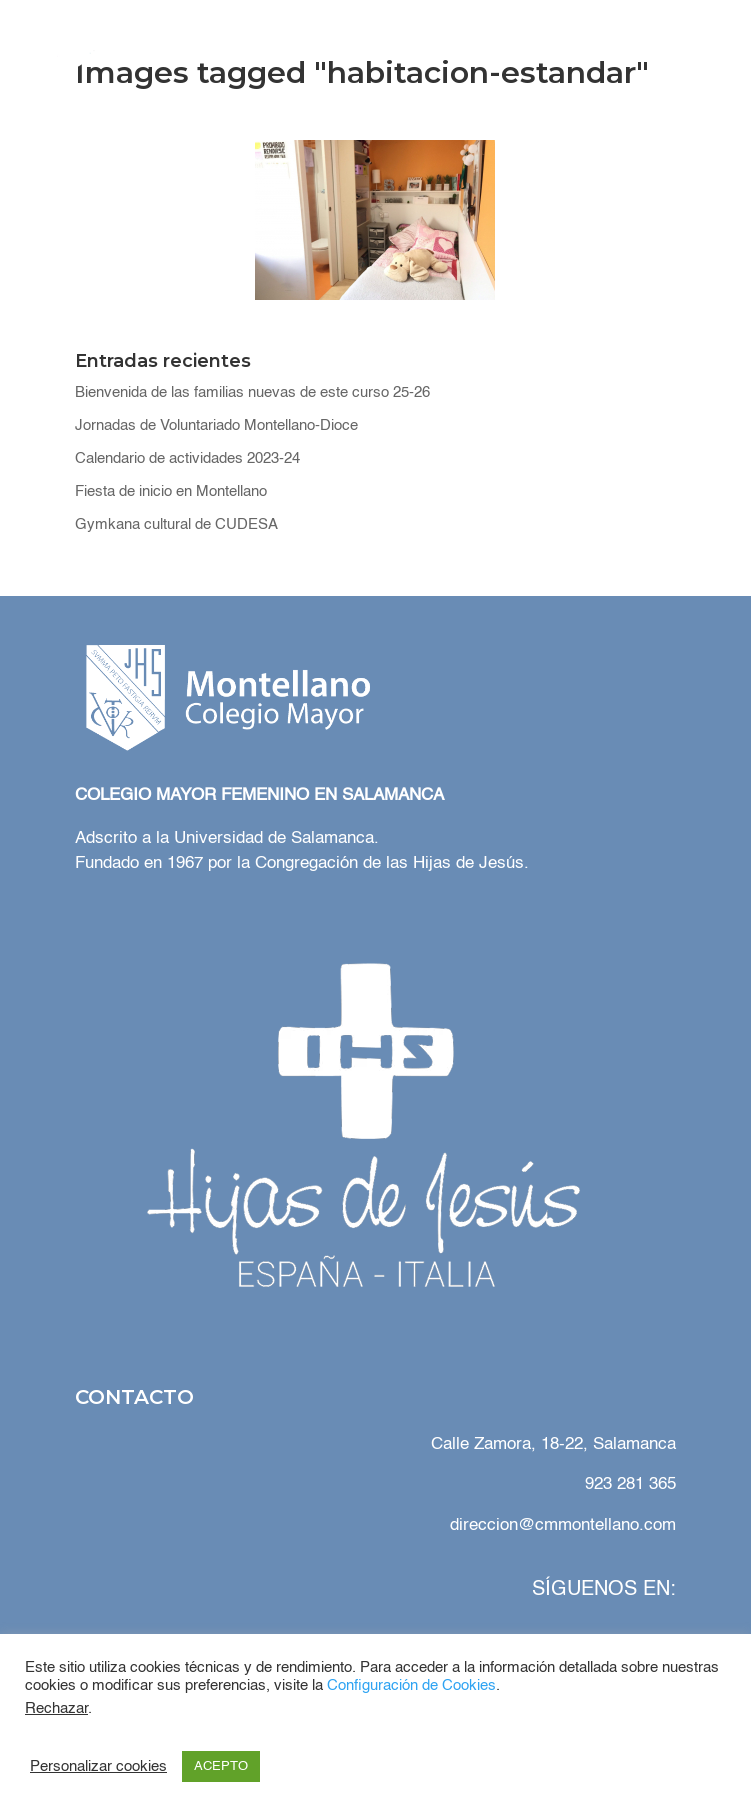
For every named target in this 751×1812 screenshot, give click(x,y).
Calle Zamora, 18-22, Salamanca (551, 1444)
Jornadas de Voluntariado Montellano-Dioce (216, 425)
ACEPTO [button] (221, 1766)
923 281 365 (630, 1484)
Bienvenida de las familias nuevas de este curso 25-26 (252, 392)
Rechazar (56, 1709)
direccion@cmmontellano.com (563, 1525)
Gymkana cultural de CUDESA (176, 524)
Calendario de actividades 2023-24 (187, 458)
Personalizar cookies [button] (98, 1767)
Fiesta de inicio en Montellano (171, 491)
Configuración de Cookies (411, 1686)
